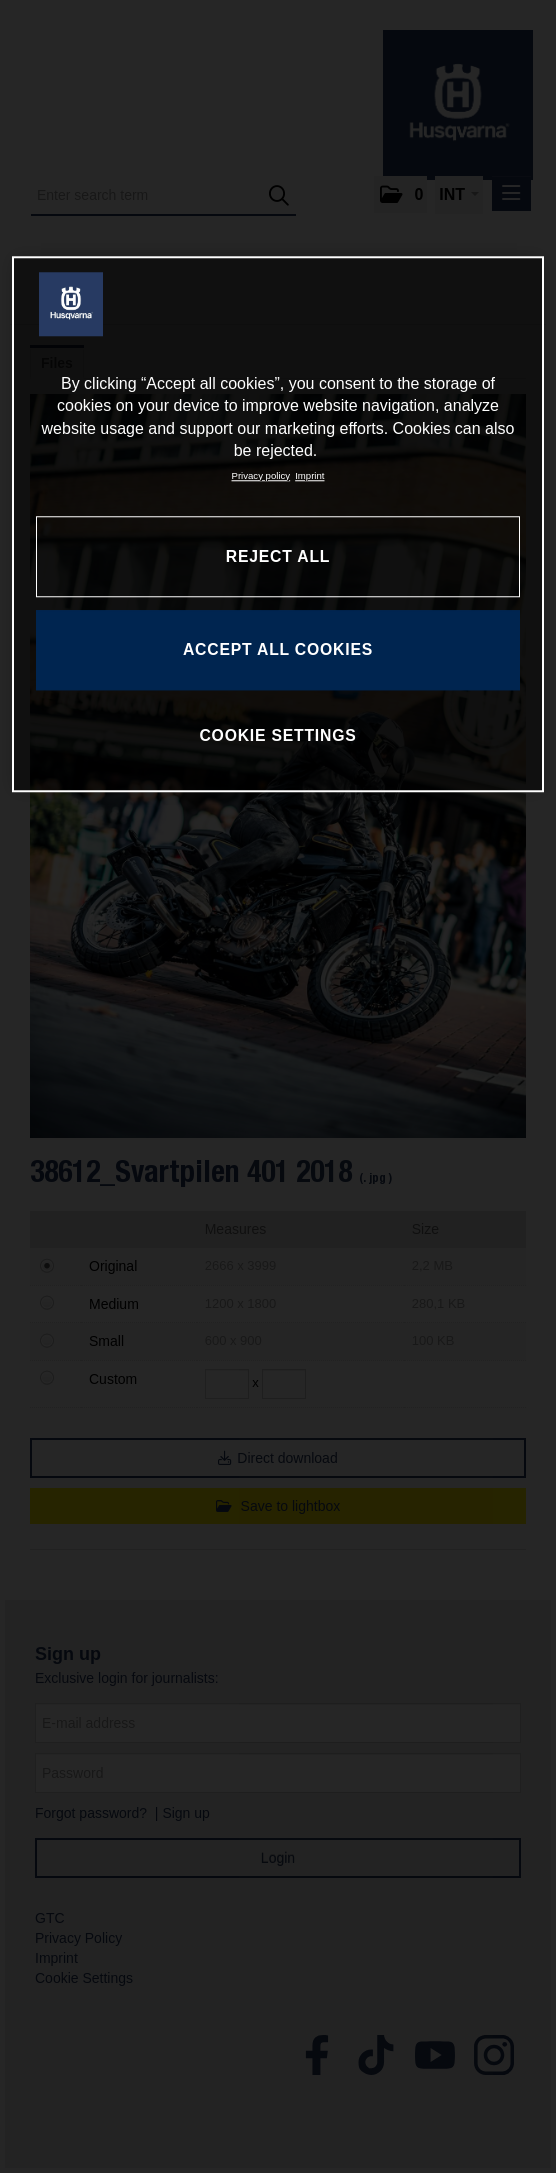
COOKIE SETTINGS (277, 735)
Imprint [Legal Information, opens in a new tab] (309, 475)
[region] (278, 524)
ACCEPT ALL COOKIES (278, 649)
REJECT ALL (278, 556)
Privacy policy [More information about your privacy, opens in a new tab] (261, 475)
